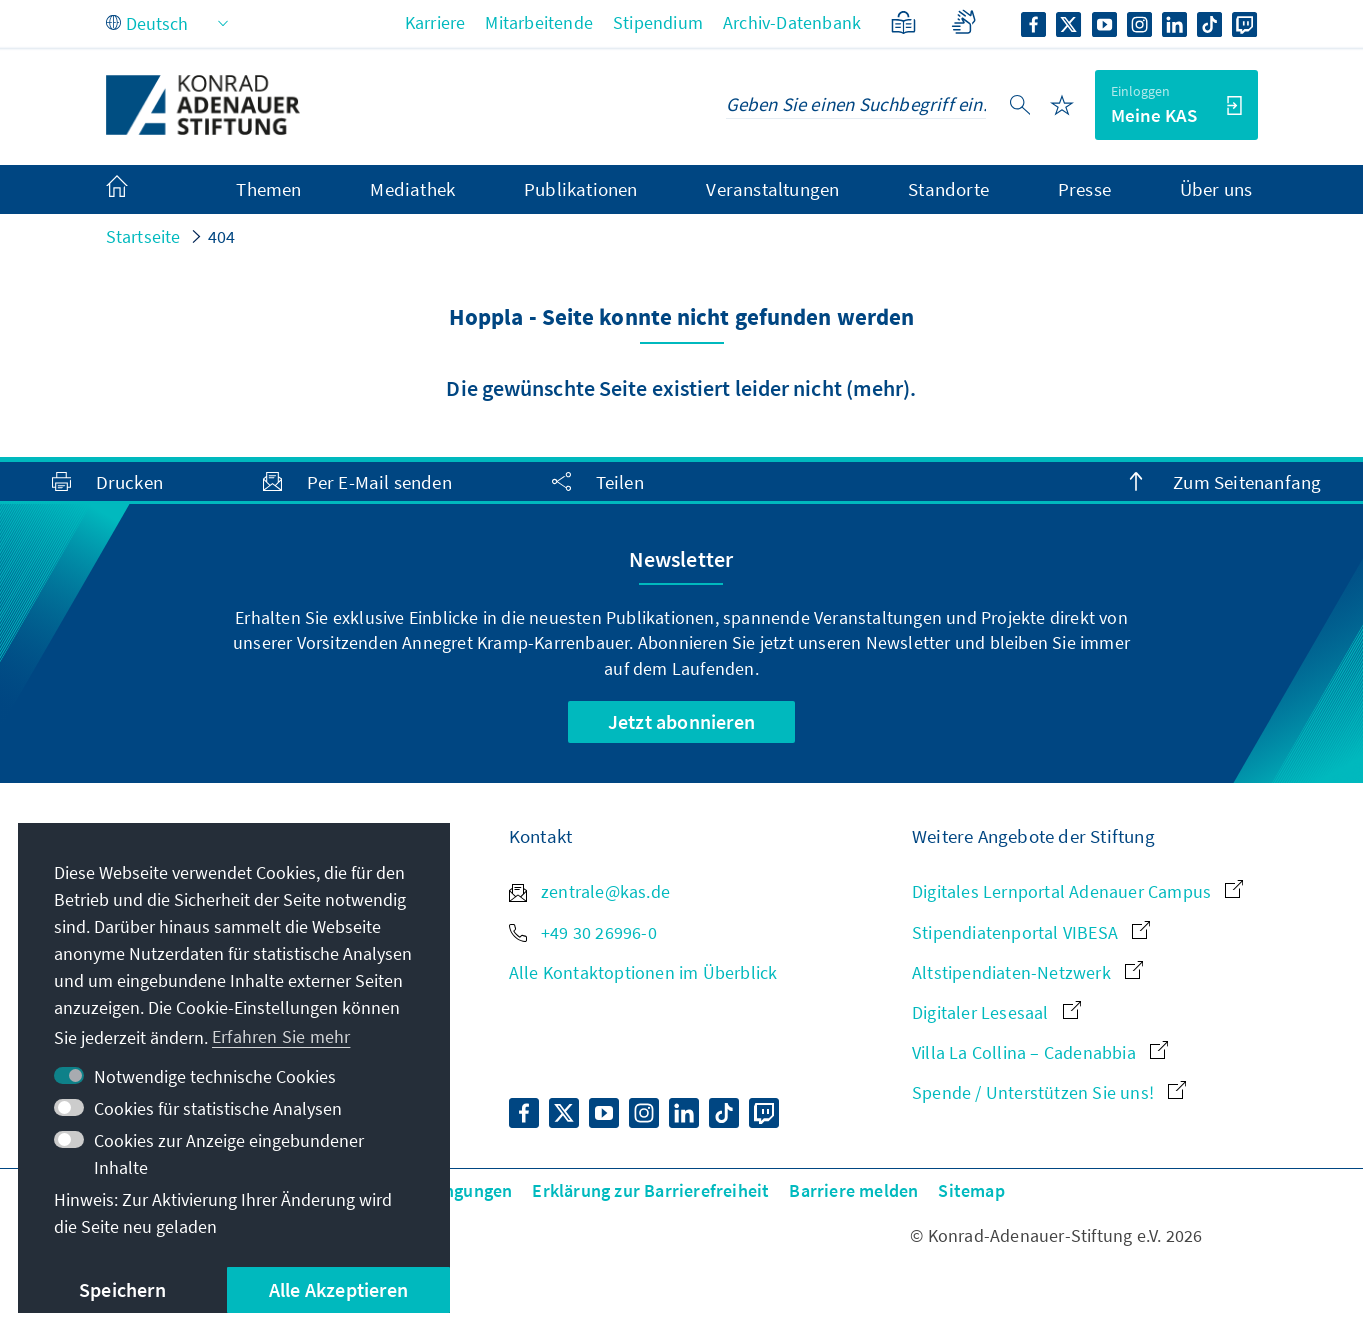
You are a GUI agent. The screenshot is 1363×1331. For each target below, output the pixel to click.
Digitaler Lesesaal (996, 1012)
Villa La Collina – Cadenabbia (1040, 1052)
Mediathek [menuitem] (412, 189)
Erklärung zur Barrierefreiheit (650, 1190)
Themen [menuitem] (268, 189)
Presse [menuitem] (1084, 189)
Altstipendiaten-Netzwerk (1027, 972)
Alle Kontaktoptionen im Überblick (643, 972)
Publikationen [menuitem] (581, 189)
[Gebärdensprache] (963, 22)
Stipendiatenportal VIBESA (1031, 932)
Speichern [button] (122, 1289)
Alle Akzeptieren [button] (338, 1289)
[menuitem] (137, 190)
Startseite (143, 236)
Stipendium (658, 22)
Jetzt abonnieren (681, 721)
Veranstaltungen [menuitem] (772, 189)
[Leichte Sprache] (903, 22)
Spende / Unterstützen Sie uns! (1049, 1092)
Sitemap (971, 1190)
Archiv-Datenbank (792, 22)
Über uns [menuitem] (1216, 189)
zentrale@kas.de (589, 891)
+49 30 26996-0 (583, 932)
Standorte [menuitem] (948, 189)
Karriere (435, 22)
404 (222, 236)
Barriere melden (853, 1190)
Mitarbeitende (539, 22)
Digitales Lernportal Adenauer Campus (1077, 891)
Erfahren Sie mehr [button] (281, 1036)
